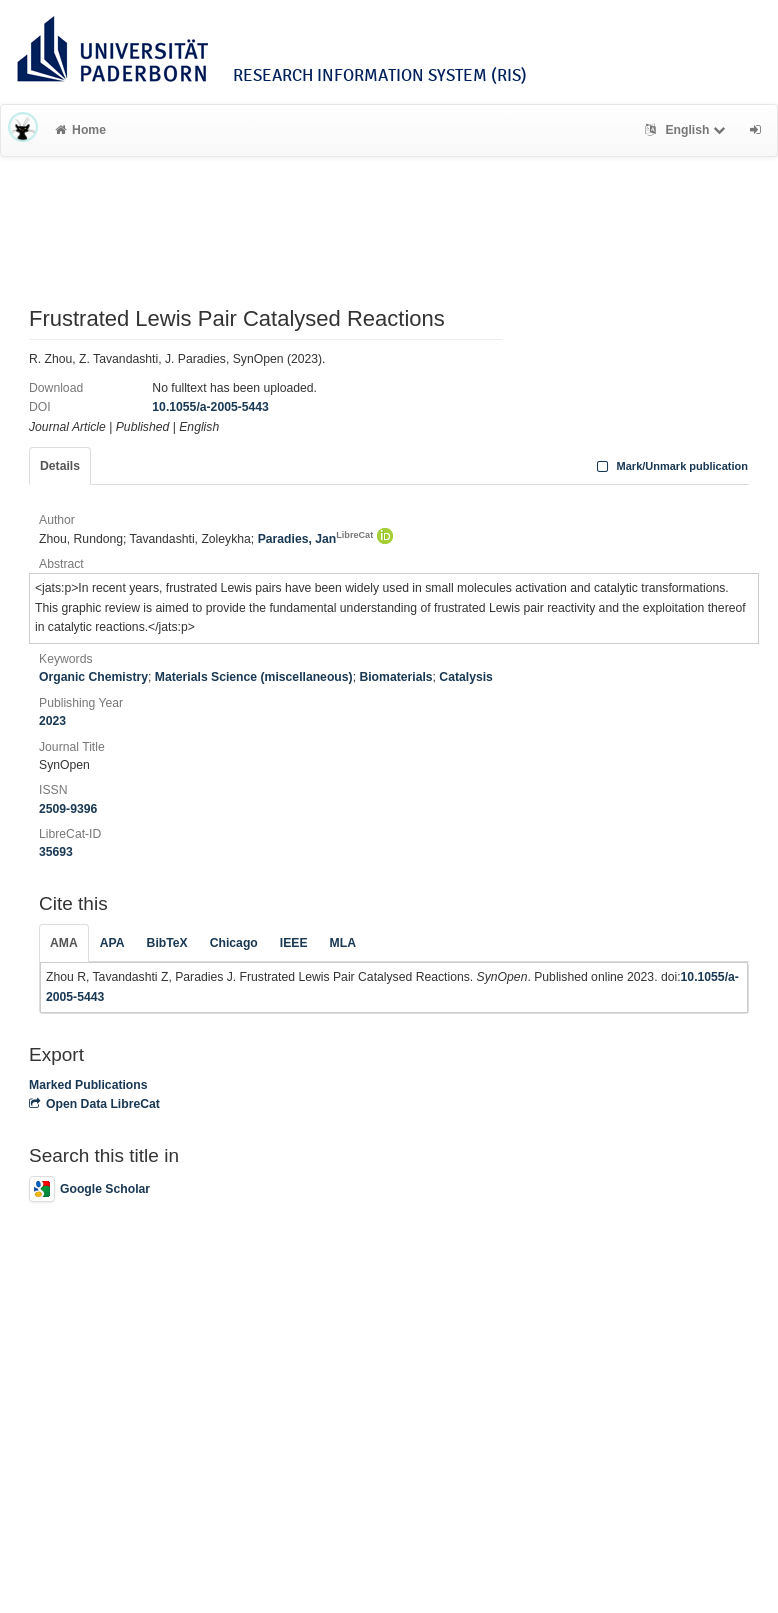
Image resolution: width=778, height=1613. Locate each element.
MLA (343, 943)
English (687, 130)
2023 (52, 721)
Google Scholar (89, 1189)
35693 (56, 852)
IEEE (294, 943)
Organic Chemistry (93, 677)
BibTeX (167, 943)
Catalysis (466, 677)
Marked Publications (88, 1085)
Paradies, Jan (316, 539)
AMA (64, 943)
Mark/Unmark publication (670, 466)
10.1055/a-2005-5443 (210, 407)
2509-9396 (68, 809)
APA (112, 943)
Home (80, 130)
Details (60, 466)
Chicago (234, 943)
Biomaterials (395, 677)
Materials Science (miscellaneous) (254, 677)
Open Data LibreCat (94, 1104)
